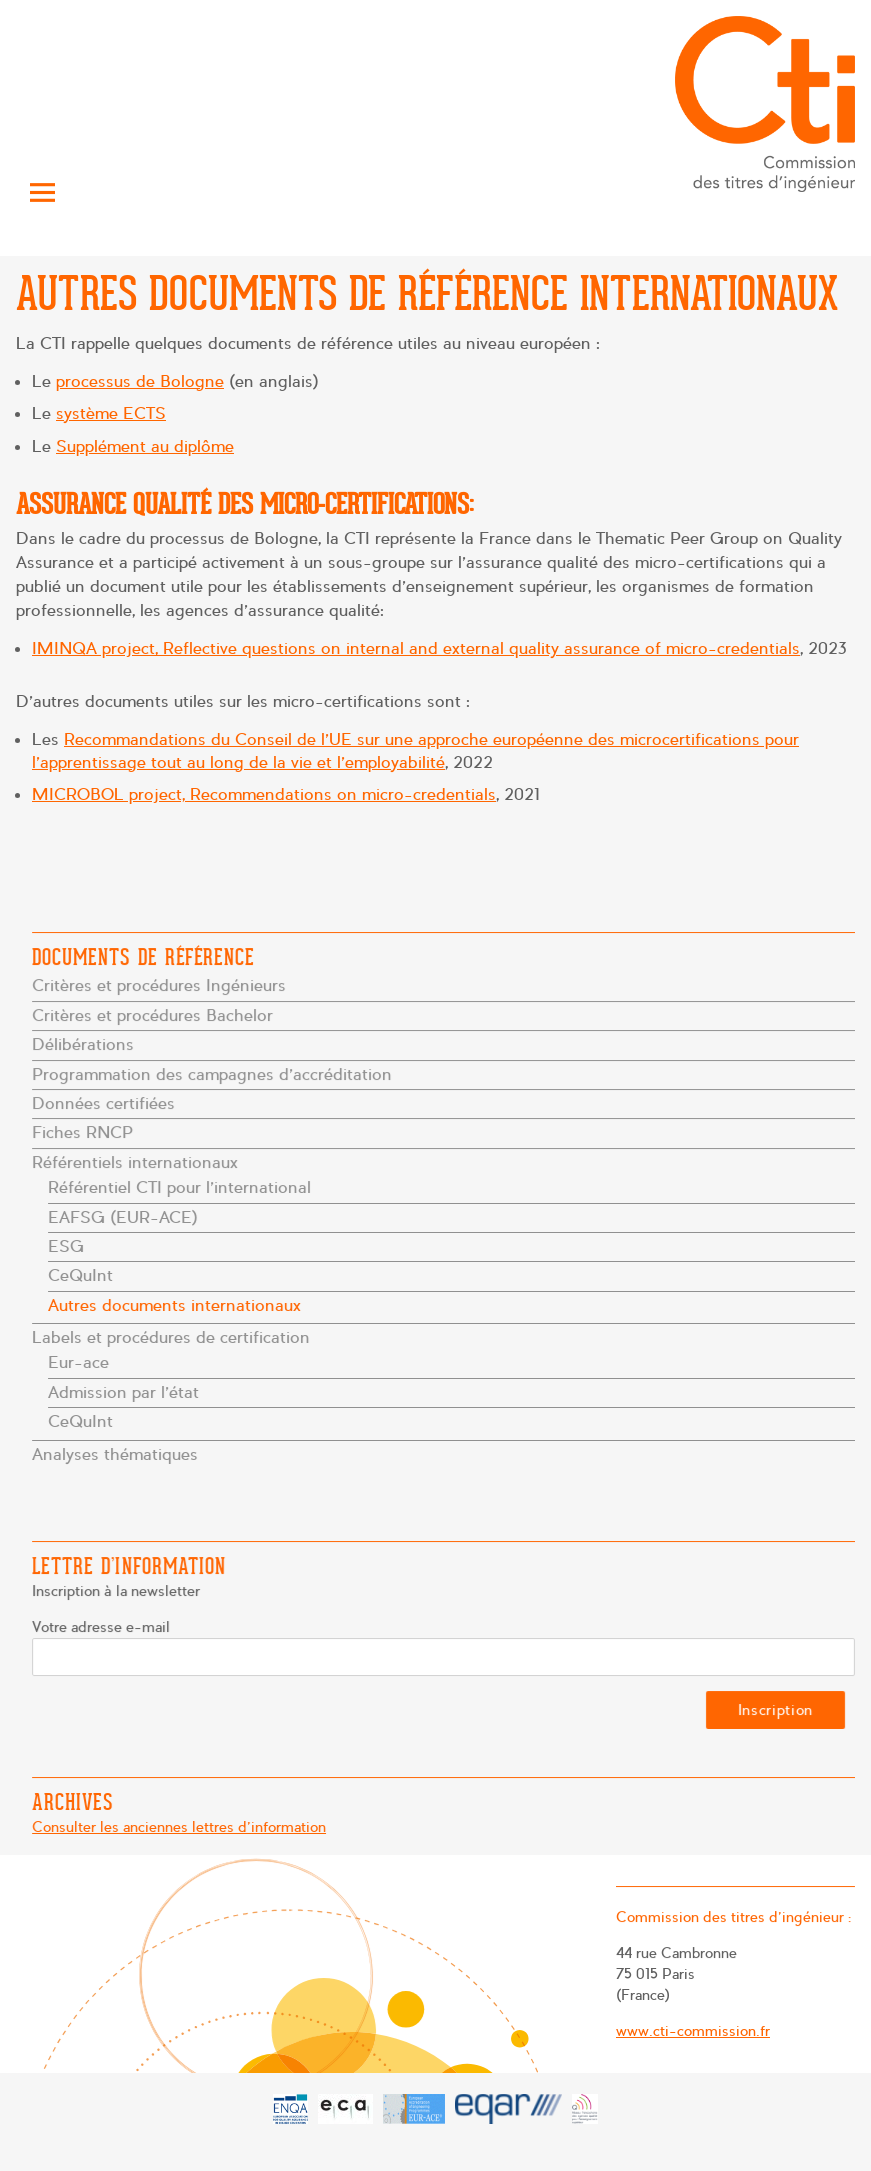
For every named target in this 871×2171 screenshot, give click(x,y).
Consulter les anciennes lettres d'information (181, 1827)
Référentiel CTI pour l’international (181, 1187)
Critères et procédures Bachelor (155, 1016)
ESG (69, 1245)
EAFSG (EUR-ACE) (125, 1216)
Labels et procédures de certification (174, 1336)
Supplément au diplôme (145, 446)
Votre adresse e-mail (104, 1628)
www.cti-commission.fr (690, 2030)
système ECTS (111, 413)
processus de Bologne (140, 381)
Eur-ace (81, 1361)
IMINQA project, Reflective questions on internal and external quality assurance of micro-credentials (416, 648)
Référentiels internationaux (138, 1162)
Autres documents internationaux (176, 1304)
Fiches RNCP (86, 1133)
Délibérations (86, 1045)
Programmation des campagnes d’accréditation (214, 1075)
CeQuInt (83, 1275)
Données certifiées (107, 1104)
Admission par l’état (126, 1390)
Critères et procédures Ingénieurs (162, 987)
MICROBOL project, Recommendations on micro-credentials (264, 794)
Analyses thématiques (118, 1451)
